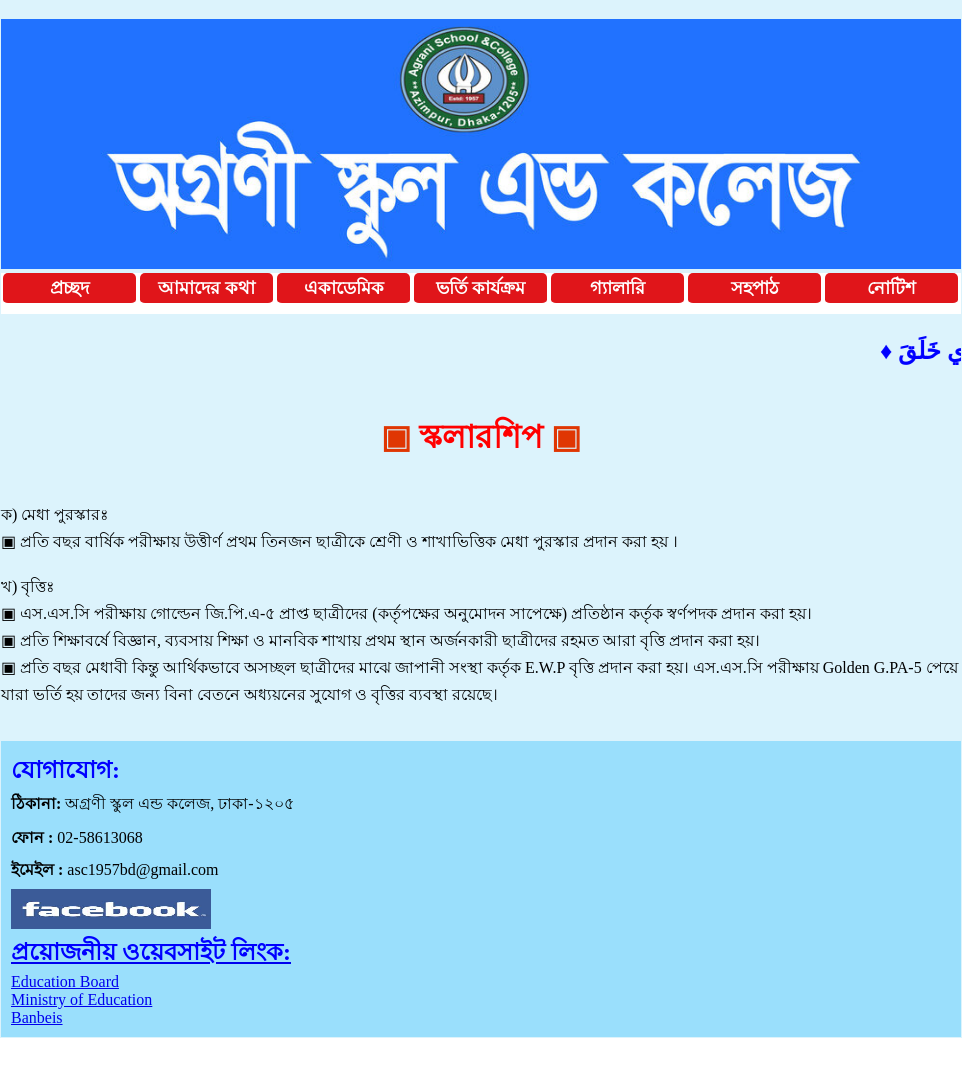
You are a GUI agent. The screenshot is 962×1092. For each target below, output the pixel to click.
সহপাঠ (755, 288)
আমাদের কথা (206, 288)
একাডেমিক (344, 288)
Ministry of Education (81, 999)
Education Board (65, 981)
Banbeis (37, 1017)
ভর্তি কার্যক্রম (481, 288)
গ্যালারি (617, 288)
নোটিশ (891, 288)
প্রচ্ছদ (69, 288)
